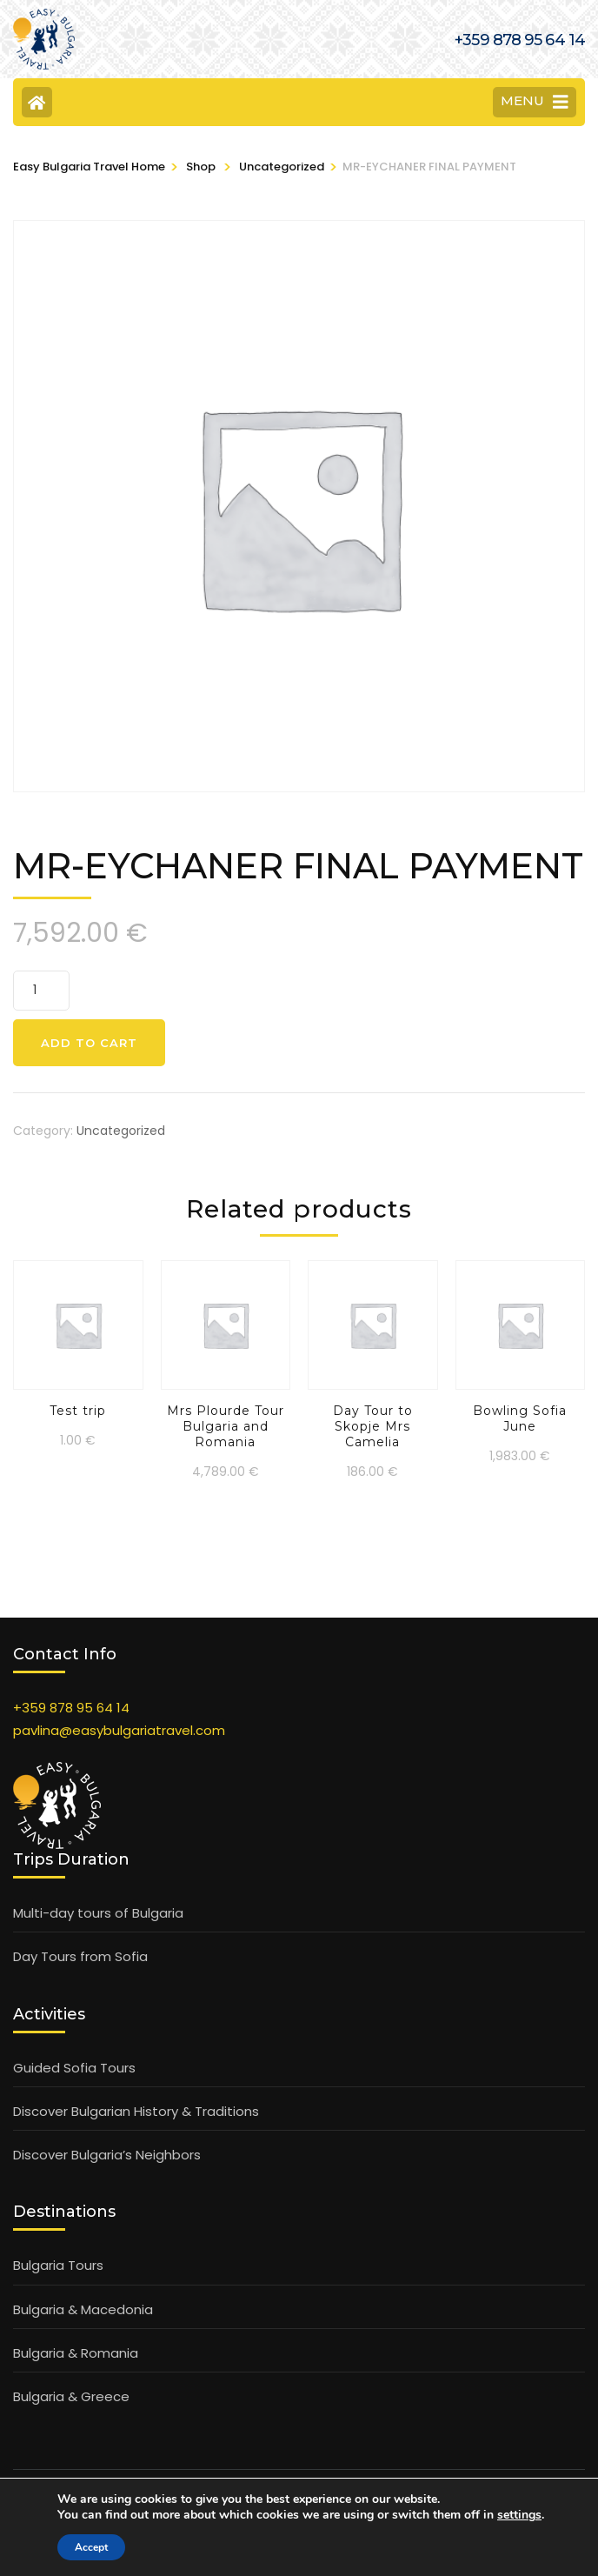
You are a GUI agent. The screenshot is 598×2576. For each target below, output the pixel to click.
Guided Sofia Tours (74, 2068)
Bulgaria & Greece (71, 2396)
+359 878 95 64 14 (71, 1707)
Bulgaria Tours (58, 2265)
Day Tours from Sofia (80, 1956)
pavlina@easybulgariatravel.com (119, 1730)
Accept (91, 2547)
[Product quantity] (41, 991)
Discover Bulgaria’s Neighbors (107, 2155)
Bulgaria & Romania (75, 2353)
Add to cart (89, 1043)
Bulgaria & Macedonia (83, 2309)
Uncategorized (120, 1130)
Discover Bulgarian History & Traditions (136, 2111)
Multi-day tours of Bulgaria (98, 1913)
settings (519, 2515)
